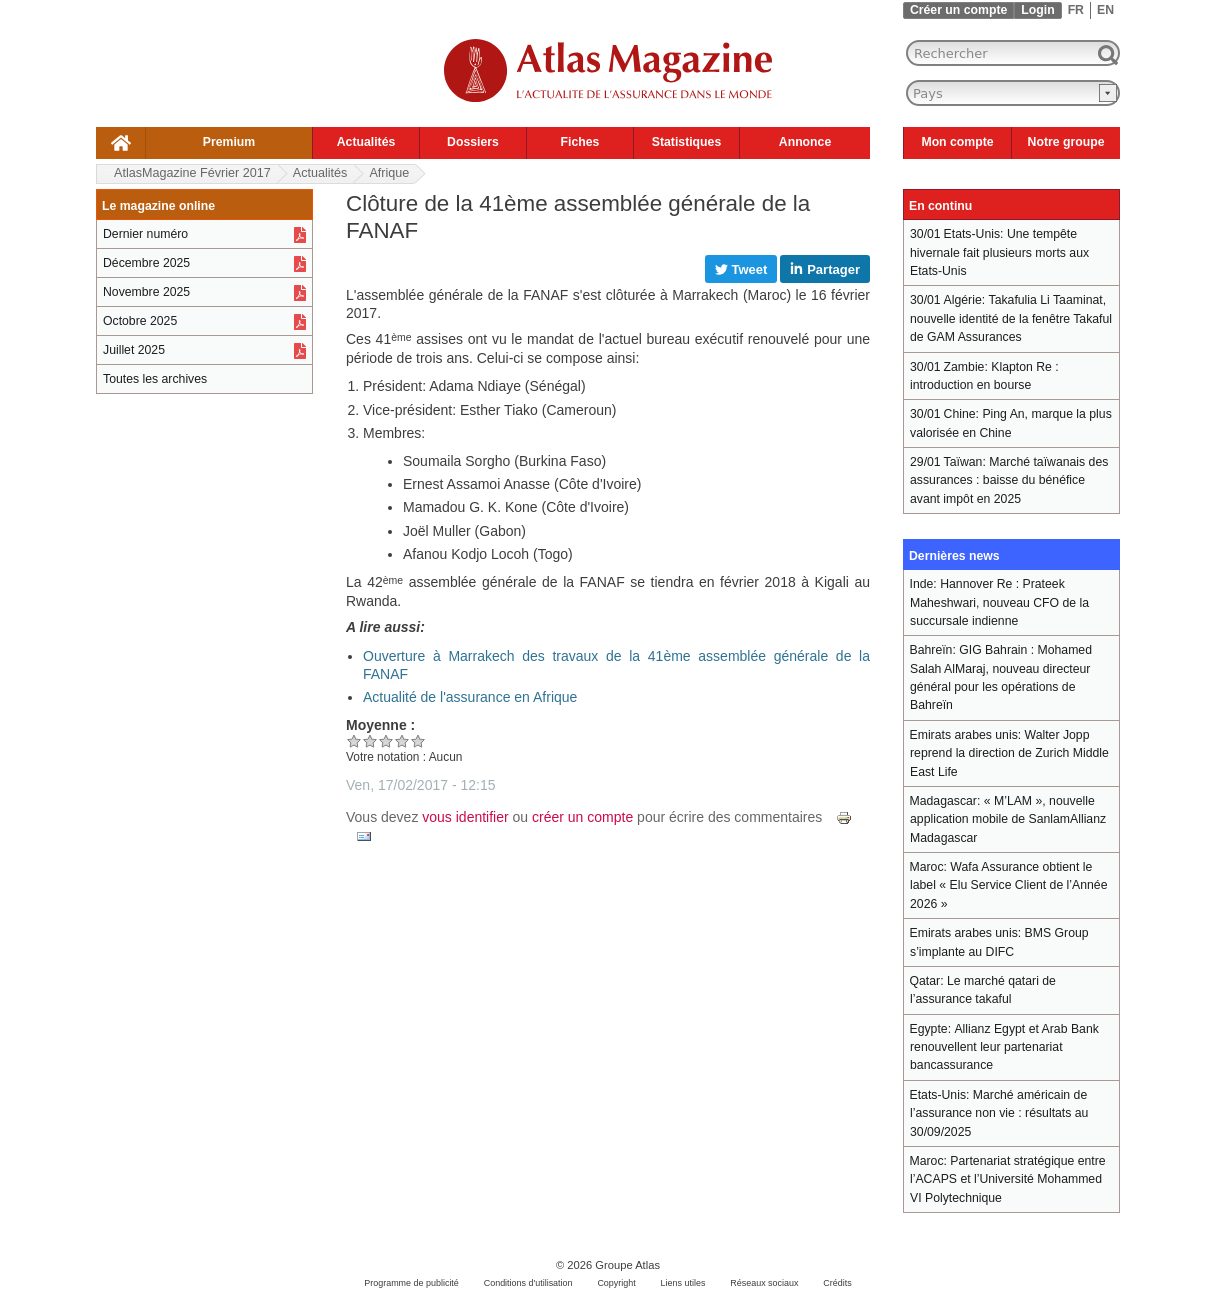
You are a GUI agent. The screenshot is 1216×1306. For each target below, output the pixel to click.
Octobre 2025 (140, 321)
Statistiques (686, 142)
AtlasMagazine (192, 173)
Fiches (580, 142)
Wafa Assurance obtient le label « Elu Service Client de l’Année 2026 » (1008, 885)
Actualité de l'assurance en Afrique (470, 697)
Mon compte (957, 142)
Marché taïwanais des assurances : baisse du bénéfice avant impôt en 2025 (1009, 480)
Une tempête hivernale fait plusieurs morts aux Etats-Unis (999, 252)
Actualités (366, 142)
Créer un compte (958, 10)
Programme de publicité (411, 1283)
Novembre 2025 (146, 292)
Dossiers (473, 142)
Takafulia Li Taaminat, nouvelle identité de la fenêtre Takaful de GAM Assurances (1011, 318)
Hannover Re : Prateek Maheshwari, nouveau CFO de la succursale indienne (999, 602)
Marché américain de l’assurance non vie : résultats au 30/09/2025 (999, 1113)
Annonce (805, 142)
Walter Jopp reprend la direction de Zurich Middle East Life (1009, 753)
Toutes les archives (155, 379)
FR (1076, 10)
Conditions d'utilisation (528, 1283)
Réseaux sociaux (764, 1283)
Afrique (389, 173)
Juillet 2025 (134, 350)
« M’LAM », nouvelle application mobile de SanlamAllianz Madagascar (1008, 819)
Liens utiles (683, 1283)
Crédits (837, 1283)
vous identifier (465, 817)
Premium (229, 142)
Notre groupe (1066, 142)
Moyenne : (380, 725)
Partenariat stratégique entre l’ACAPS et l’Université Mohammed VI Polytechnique (1008, 1179)
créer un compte (582, 817)
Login (1037, 10)
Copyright (616, 1283)
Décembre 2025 (146, 263)
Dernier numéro (145, 234)
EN (1105, 10)
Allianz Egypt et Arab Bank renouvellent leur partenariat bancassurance (1004, 1047)
